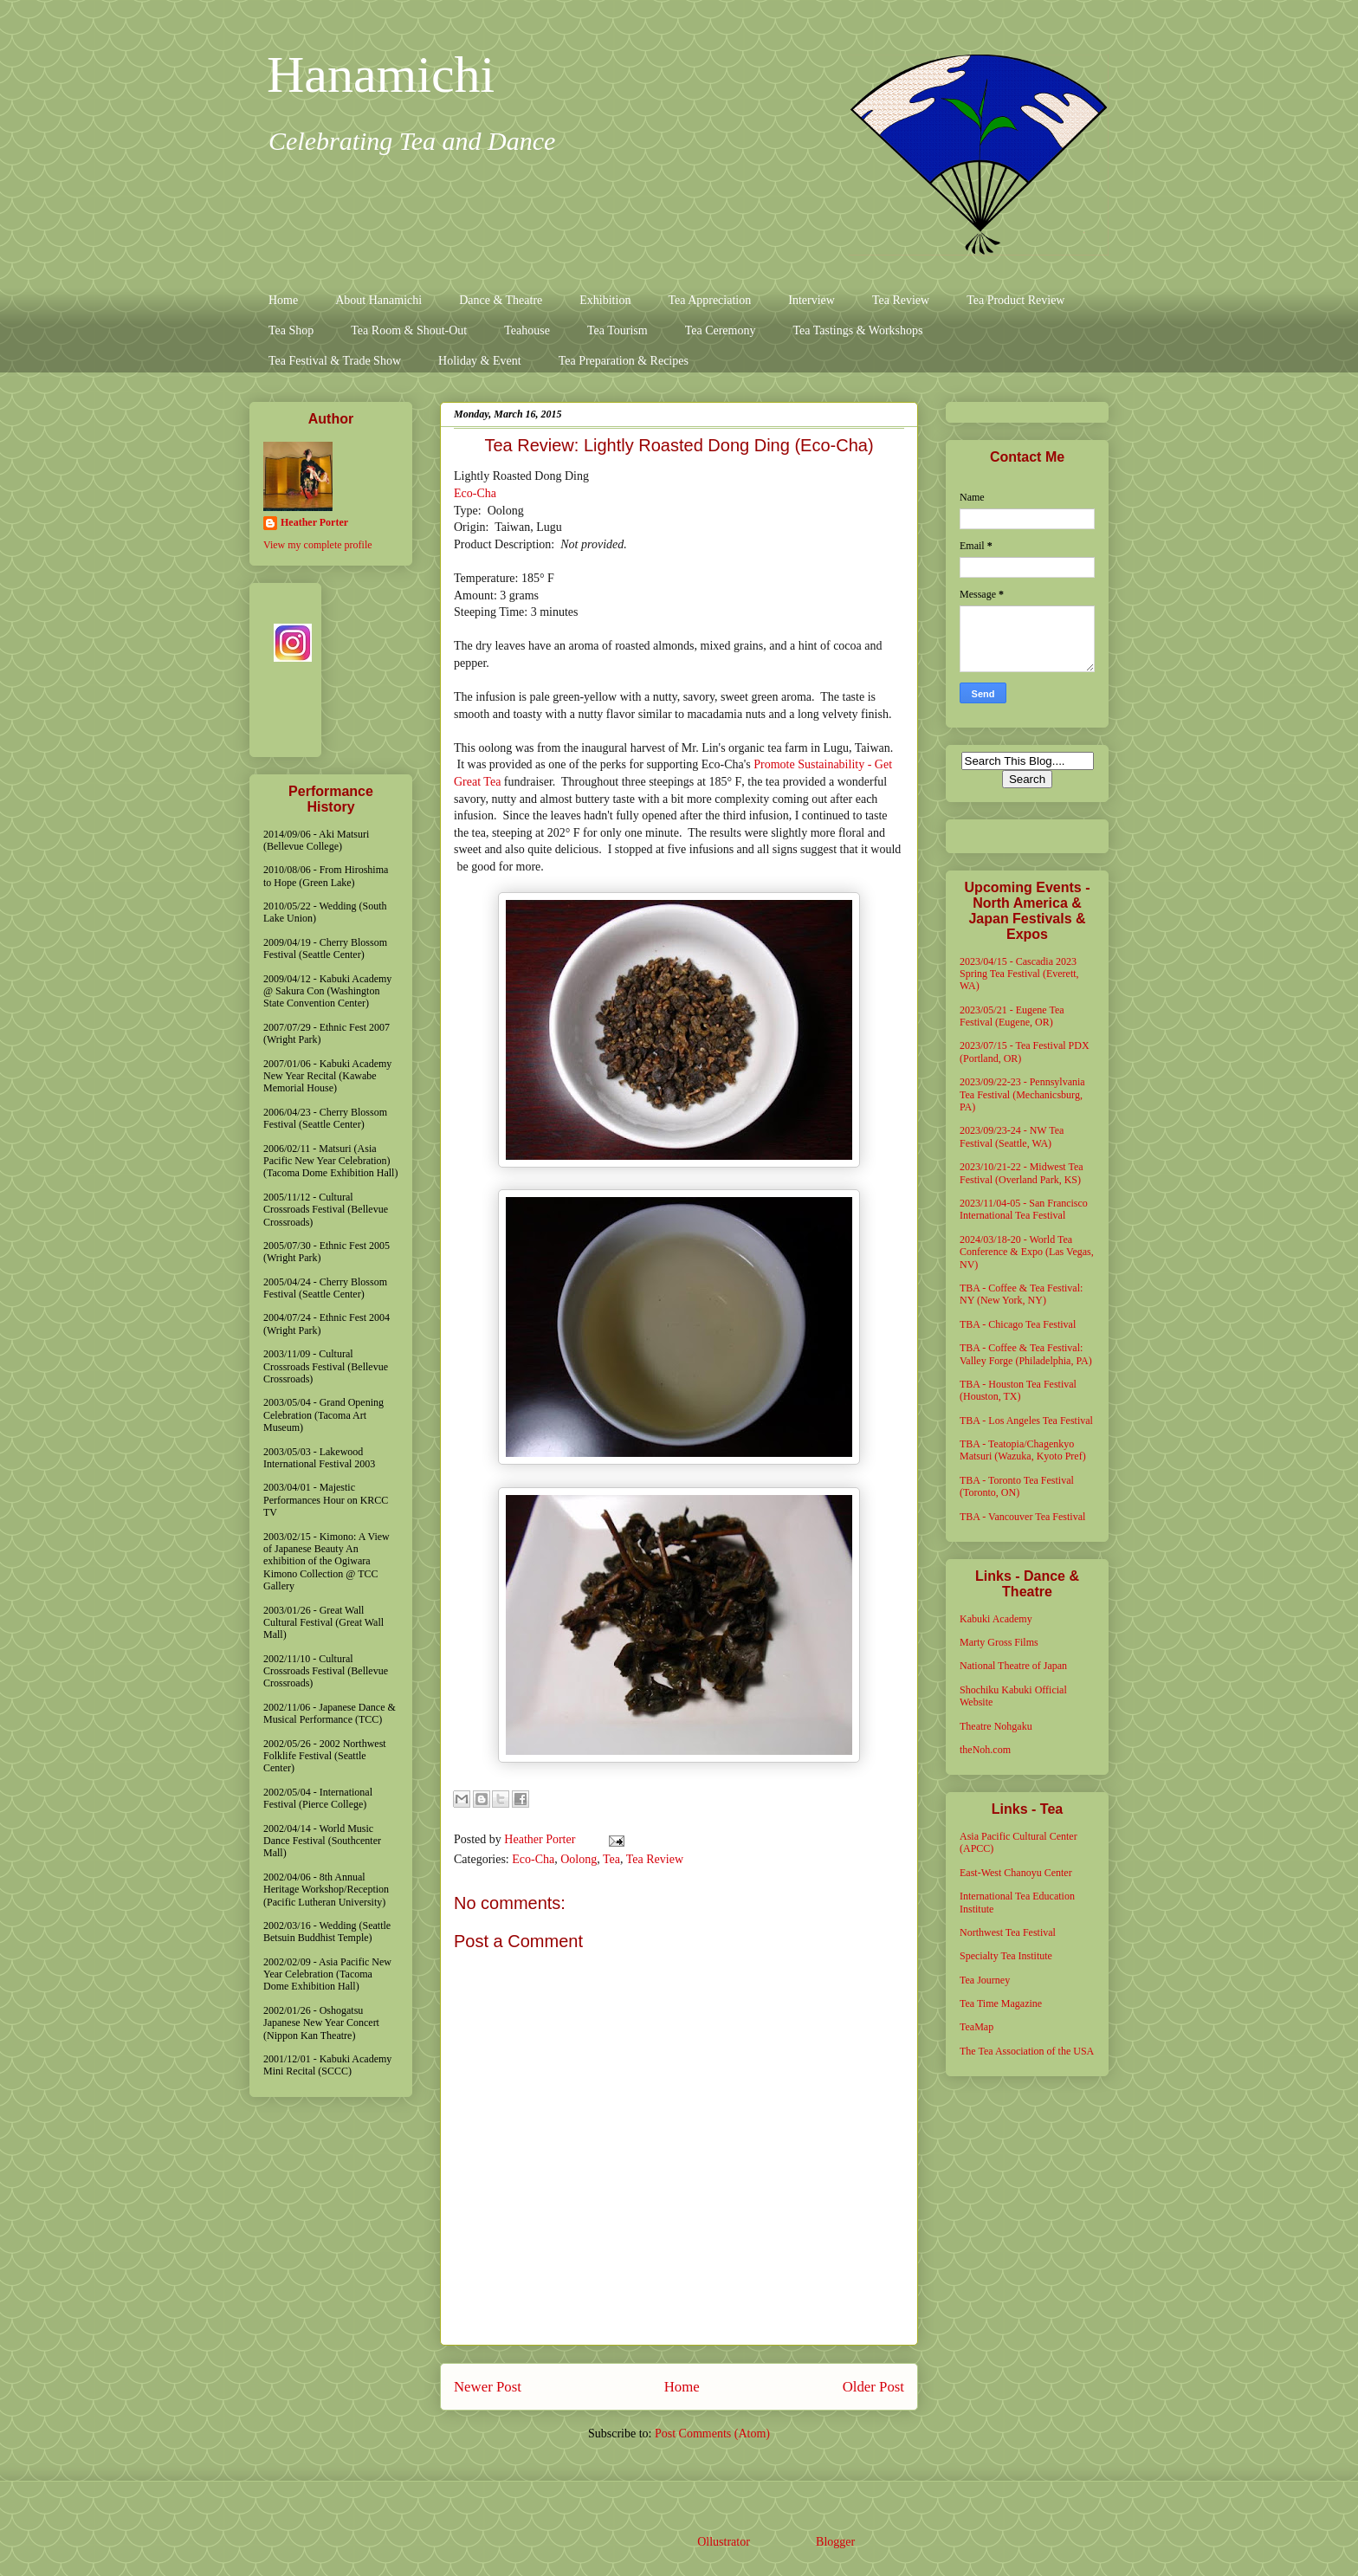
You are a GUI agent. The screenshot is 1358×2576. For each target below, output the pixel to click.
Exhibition (604, 300)
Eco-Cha (475, 493)
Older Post (873, 2387)
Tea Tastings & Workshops (857, 330)
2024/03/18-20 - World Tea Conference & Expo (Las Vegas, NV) (1027, 1252)
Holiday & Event (479, 360)
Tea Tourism (617, 330)
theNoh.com (985, 1750)
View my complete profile (317, 545)
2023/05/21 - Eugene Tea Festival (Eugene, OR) (1012, 1016)
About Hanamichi (378, 300)
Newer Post (487, 2387)
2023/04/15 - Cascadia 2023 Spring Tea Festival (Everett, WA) (1019, 974)
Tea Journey (985, 1980)
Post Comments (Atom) (712, 2433)
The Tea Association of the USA (1027, 2051)
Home (283, 300)
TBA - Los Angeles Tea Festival (1026, 1420)
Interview (811, 300)
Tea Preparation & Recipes (624, 360)
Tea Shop (291, 330)
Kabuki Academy (996, 1619)
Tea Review (900, 300)
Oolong (578, 1859)
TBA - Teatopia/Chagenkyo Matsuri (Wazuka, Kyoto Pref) (1023, 1450)
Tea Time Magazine (1001, 2003)
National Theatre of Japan (1013, 1666)
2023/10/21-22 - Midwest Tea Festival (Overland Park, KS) (1021, 1173)
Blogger (835, 2541)
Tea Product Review (1015, 300)
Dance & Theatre (500, 300)
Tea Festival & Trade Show (334, 360)
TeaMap (976, 2027)
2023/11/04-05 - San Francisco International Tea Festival (1024, 1209)
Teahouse (527, 330)
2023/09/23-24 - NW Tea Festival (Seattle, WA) (1012, 1136)
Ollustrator (723, 2541)
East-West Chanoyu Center (1016, 1873)
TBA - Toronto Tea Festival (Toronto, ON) (1017, 1486)
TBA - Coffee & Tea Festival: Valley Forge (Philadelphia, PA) (1026, 1354)
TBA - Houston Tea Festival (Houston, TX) (1018, 1390)
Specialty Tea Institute (1006, 1956)
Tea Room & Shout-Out (409, 330)
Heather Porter (541, 1839)
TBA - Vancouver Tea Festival (1022, 1517)
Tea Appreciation (709, 300)
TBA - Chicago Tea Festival (1018, 1324)
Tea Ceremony (720, 330)
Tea (611, 1859)
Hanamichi (381, 74)
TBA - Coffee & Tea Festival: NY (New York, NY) (1021, 1294)
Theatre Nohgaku (996, 1726)
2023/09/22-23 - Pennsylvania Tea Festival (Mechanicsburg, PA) (1022, 1094)
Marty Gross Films (999, 1642)
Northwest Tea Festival (1008, 1932)
